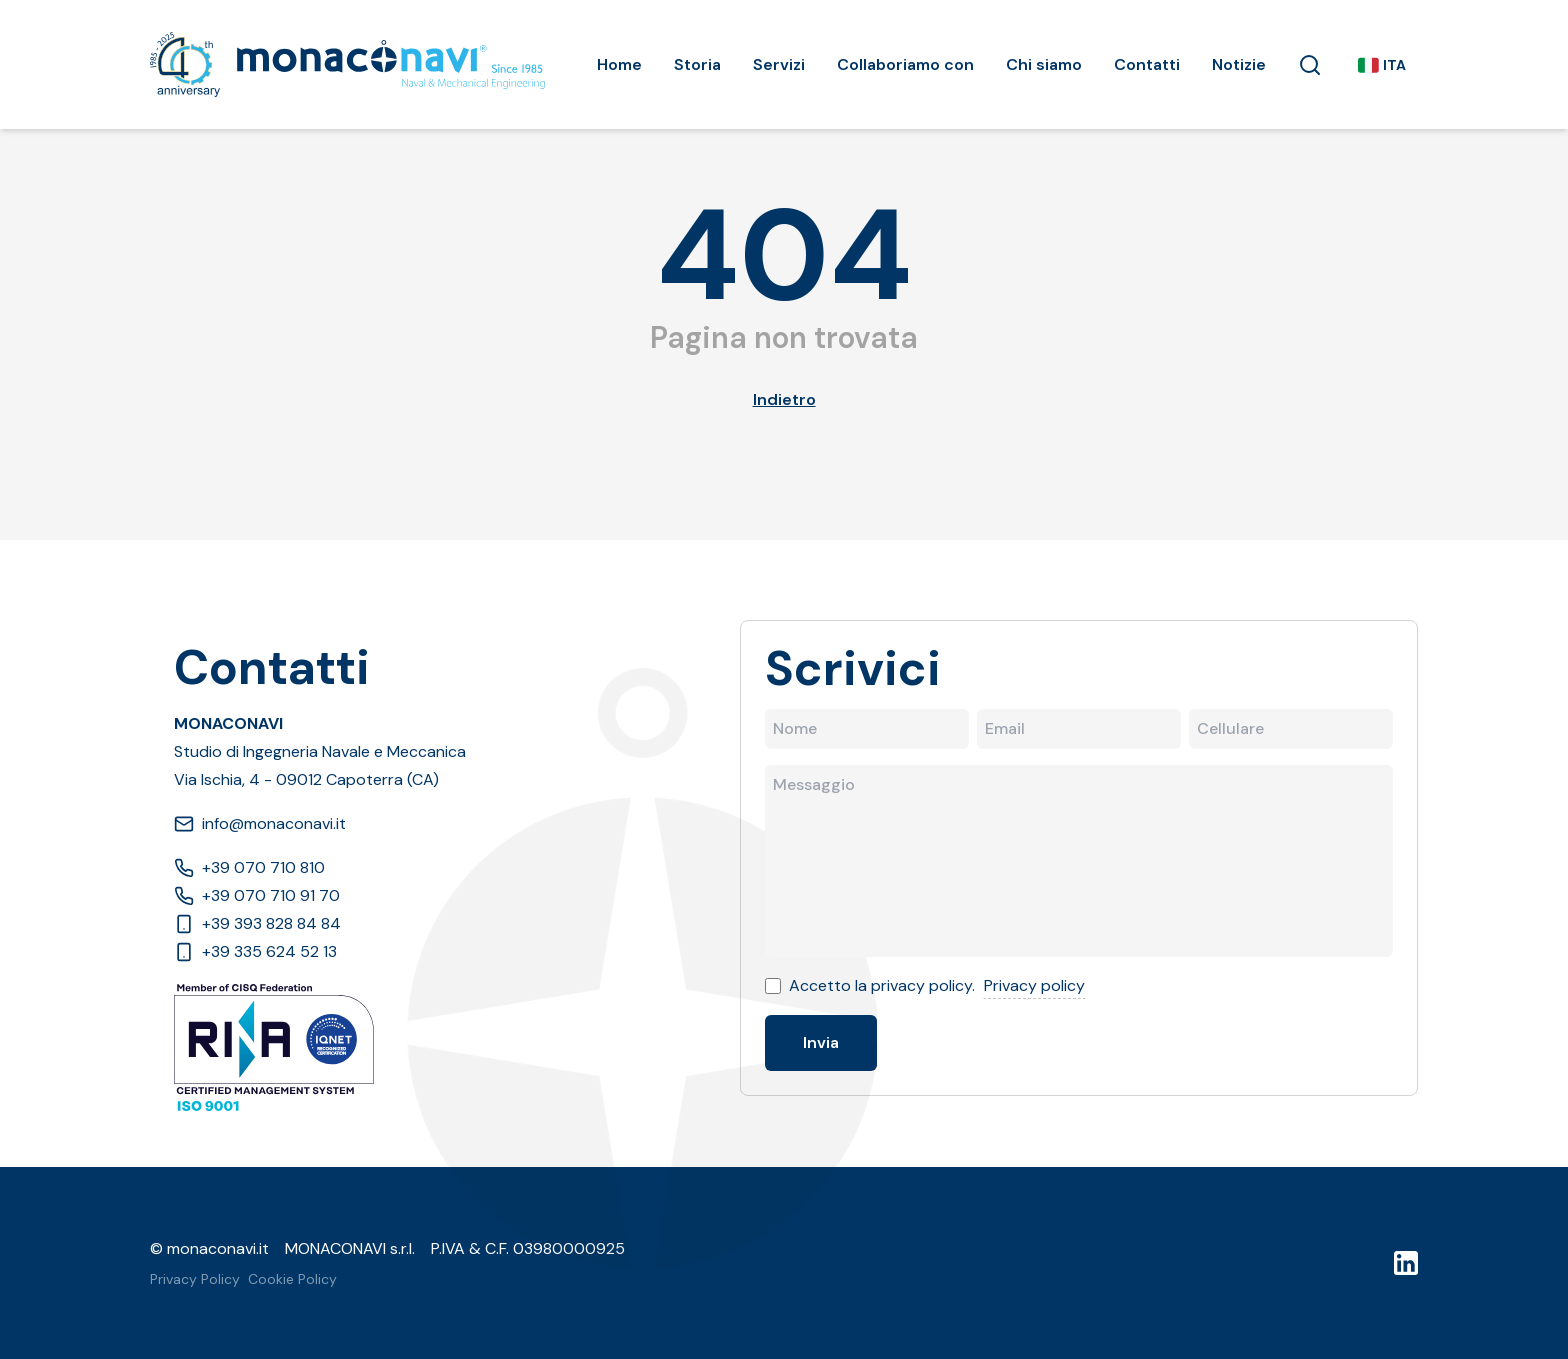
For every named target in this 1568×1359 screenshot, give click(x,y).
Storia (697, 64)
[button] (1310, 65)
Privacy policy (1034, 985)
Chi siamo (1044, 64)
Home (619, 64)
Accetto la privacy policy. (882, 985)
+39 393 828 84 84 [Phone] (257, 923)
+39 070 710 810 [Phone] (249, 867)
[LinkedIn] (1406, 1263)
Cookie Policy (292, 1279)
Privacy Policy (195, 1279)
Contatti (1147, 64)
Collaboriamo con (905, 64)
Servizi (779, 64)
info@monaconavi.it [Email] (260, 823)
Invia (821, 1042)
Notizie (1239, 64)
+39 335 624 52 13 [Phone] (255, 951)
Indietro (784, 399)
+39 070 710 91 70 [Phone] (257, 895)
